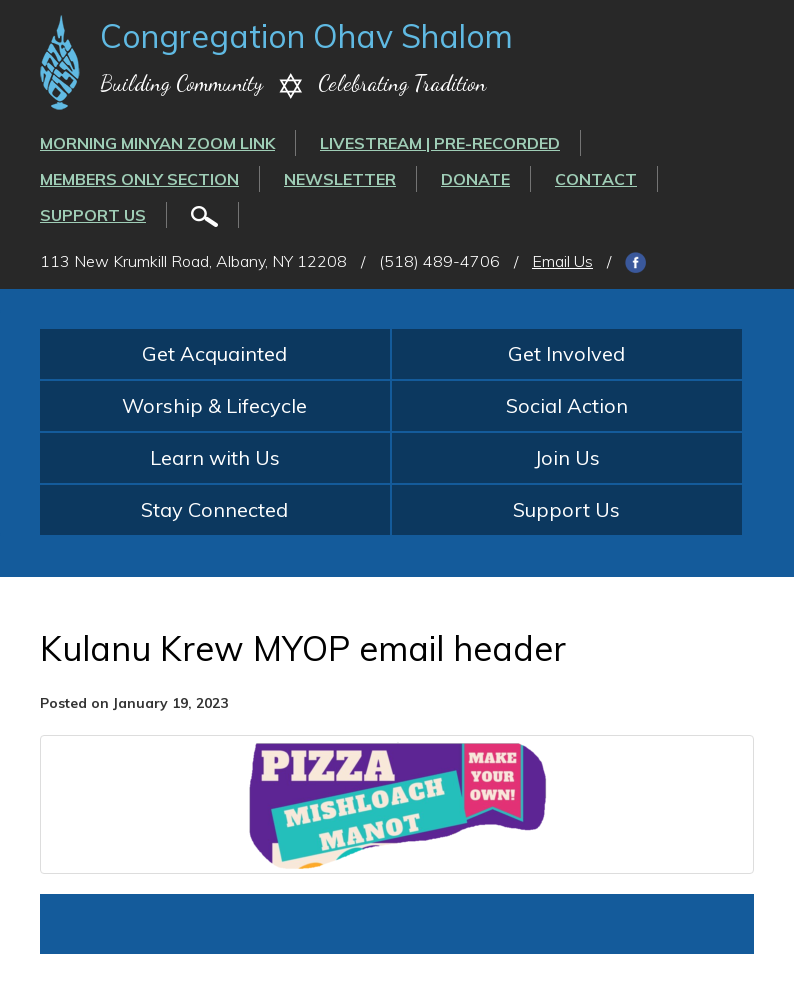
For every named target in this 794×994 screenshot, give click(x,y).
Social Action (567, 405)
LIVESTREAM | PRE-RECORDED (440, 143)
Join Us (567, 457)
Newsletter (340, 179)
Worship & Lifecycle (214, 405)
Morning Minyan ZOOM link (157, 143)
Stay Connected (214, 509)
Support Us (93, 215)
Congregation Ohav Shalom (306, 36)
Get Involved (566, 353)
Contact (596, 179)
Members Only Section (139, 179)
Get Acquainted (214, 353)
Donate (475, 179)
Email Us (562, 261)
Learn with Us (215, 457)
